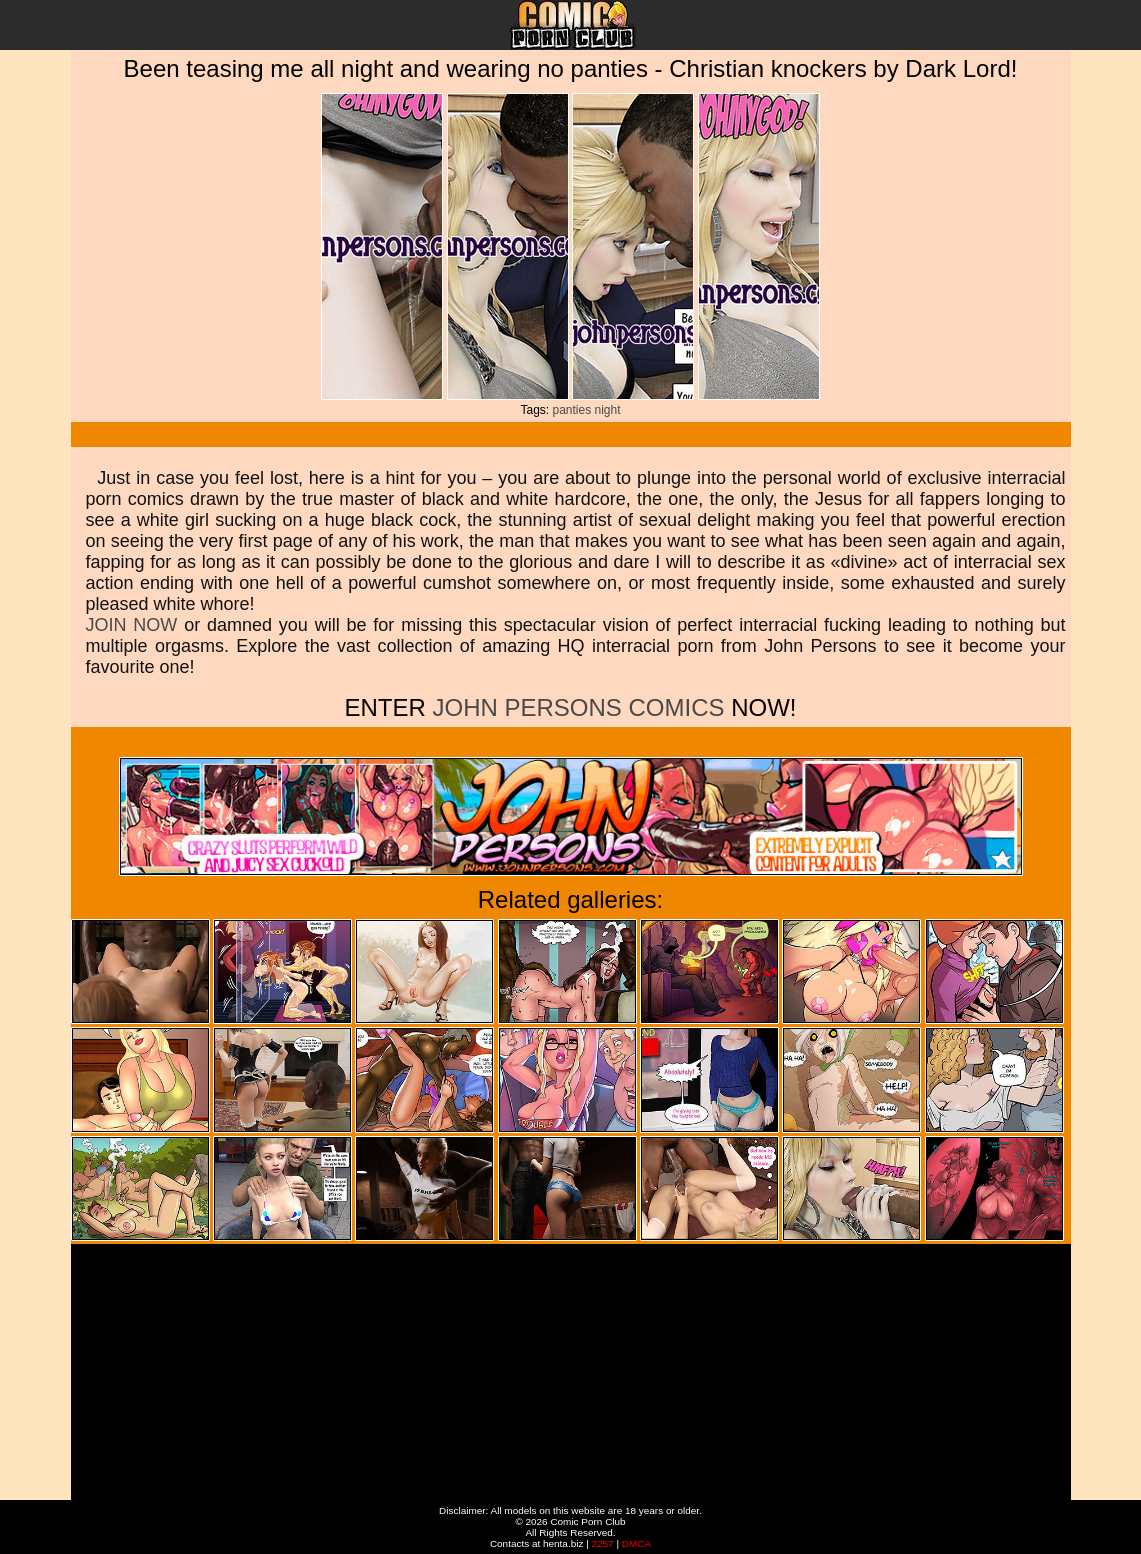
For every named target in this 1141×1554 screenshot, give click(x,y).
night (608, 410)
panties (571, 410)
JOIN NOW (132, 625)
